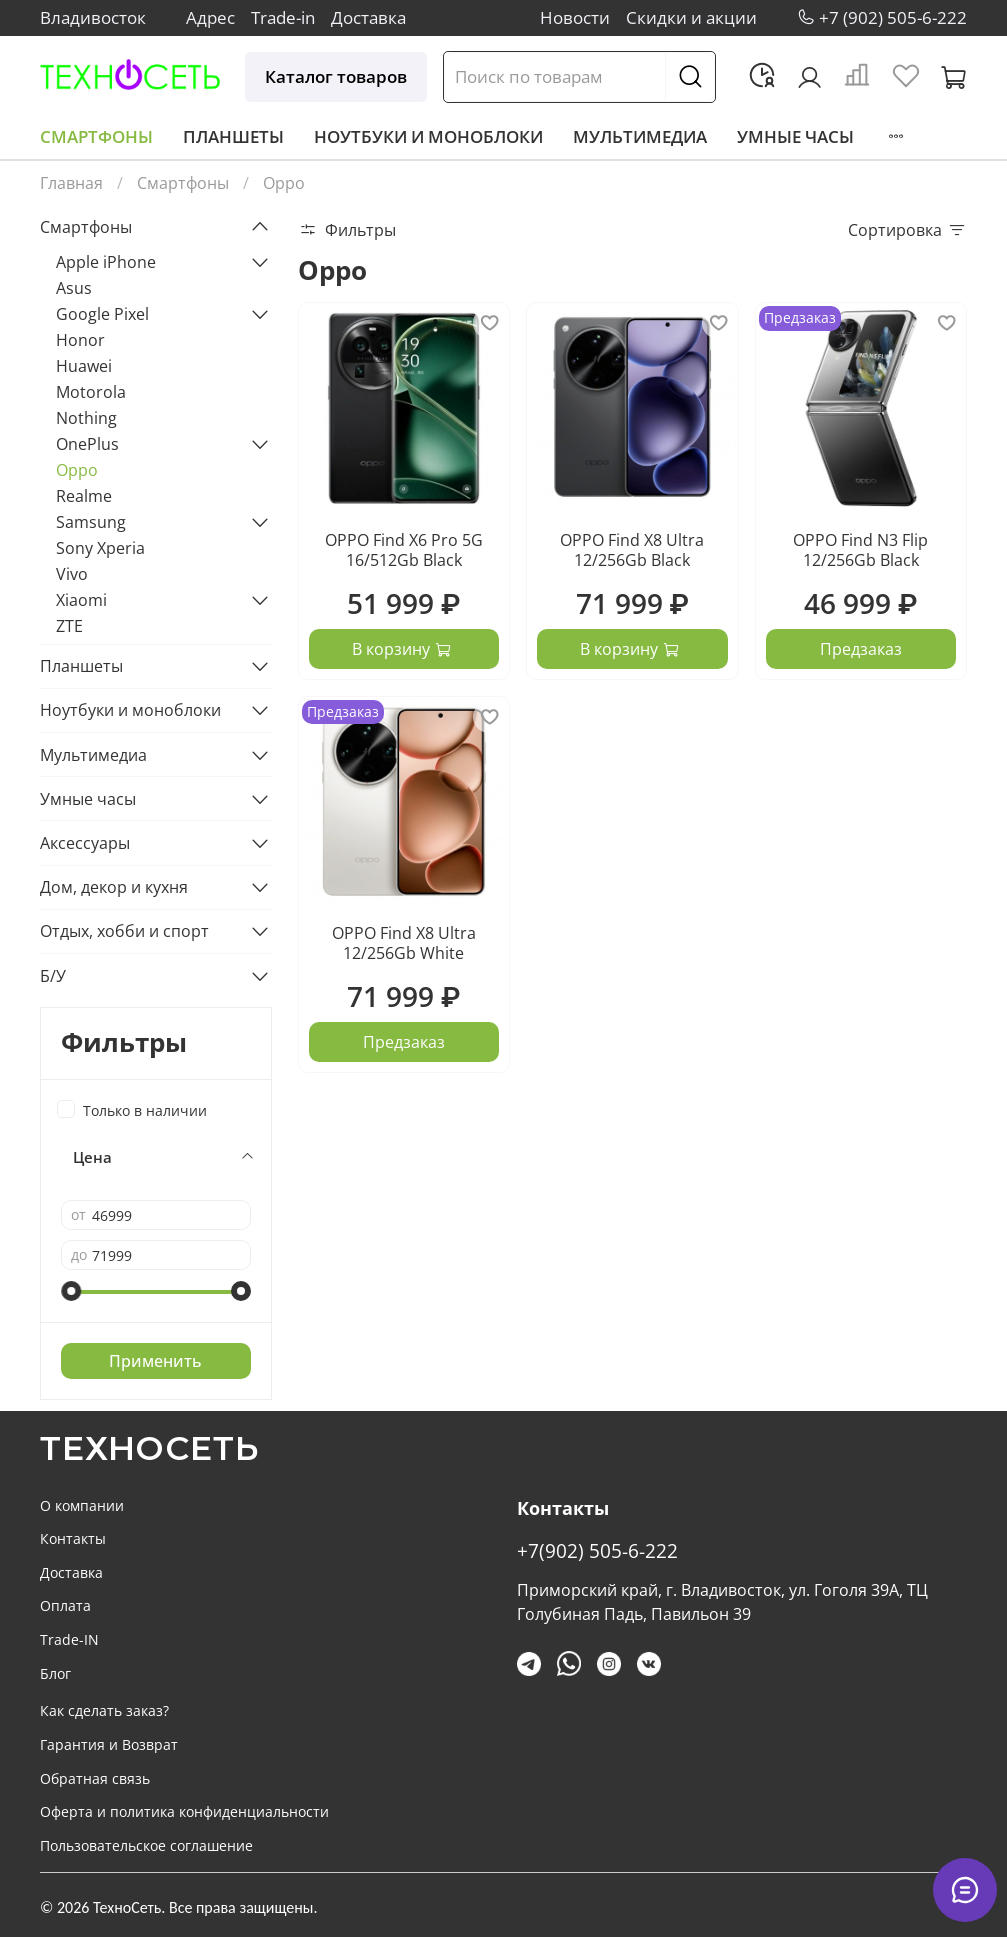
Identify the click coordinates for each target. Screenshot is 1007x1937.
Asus (74, 288)
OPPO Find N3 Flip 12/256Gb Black (860, 550)
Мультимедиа (640, 136)
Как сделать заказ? (104, 1710)
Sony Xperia (100, 548)
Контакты (73, 1538)
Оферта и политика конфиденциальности (184, 1811)
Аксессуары (85, 843)
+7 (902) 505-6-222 (893, 17)
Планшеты (233, 136)
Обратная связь (95, 1778)
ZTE (69, 626)
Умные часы (795, 136)
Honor (80, 340)
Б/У (53, 976)
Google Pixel (102, 314)
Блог (55, 1673)
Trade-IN (69, 1639)
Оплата (65, 1605)
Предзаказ (861, 649)
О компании (82, 1505)
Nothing (86, 418)
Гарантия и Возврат (109, 1744)
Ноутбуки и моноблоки (428, 136)
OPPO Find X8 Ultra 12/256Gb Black (632, 550)
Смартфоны (96, 136)
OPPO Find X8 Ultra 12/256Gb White (404, 943)
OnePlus (87, 444)
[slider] (71, 1291)
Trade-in (283, 17)
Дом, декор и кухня (114, 887)
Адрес (210, 17)
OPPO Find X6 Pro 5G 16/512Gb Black (404, 550)
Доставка (368, 17)
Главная (71, 183)
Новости (575, 17)
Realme (84, 496)
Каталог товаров (336, 76)
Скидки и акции (691, 17)
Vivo (72, 574)
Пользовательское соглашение (146, 1845)
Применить (155, 1361)
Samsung (91, 522)
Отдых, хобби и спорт (124, 931)
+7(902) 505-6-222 (597, 1550)
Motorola (91, 392)
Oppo (77, 470)
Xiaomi (81, 600)
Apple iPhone (106, 262)
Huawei (84, 366)
